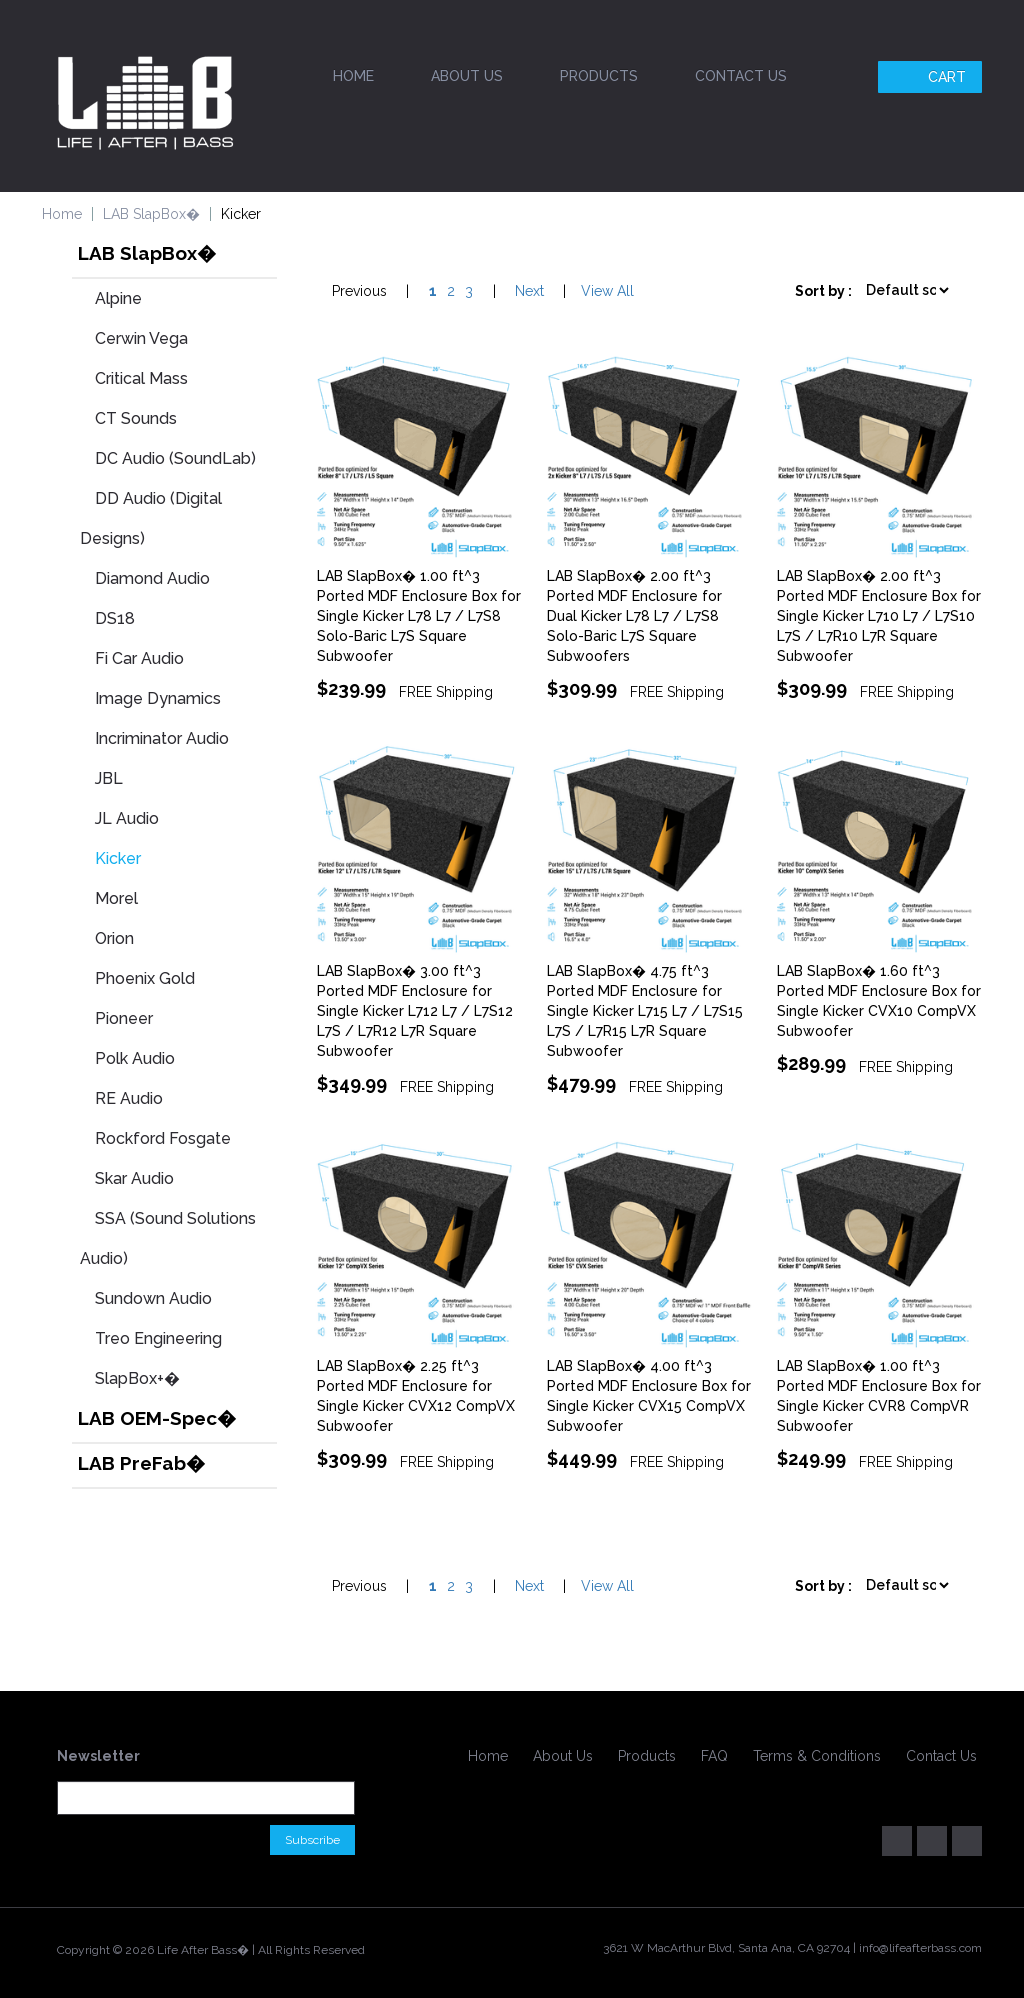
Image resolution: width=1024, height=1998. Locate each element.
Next (529, 291)
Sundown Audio (153, 1298)
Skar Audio (134, 1178)
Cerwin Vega (141, 338)
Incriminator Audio (162, 738)
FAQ (714, 1756)
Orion (114, 938)
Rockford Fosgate (163, 1138)
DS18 (115, 618)
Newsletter (98, 1756)
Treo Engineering (158, 1338)
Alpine (118, 298)
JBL (109, 778)
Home (353, 76)
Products (599, 76)
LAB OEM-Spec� (157, 1418)
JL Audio (127, 818)
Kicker (118, 858)
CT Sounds (136, 418)
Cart (932, 77)
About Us (467, 76)
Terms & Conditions (817, 1756)
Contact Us (741, 76)
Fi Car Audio (139, 658)
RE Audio (129, 1098)
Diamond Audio (152, 578)
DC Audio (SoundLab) (175, 458)
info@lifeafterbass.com (920, 1948)
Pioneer (124, 1018)
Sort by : (823, 291)
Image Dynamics (158, 698)
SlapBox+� (137, 1378)
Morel (116, 898)
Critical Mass (141, 378)
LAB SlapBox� (151, 214)
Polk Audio (135, 1058)
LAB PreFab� (141, 1463)
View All (607, 291)
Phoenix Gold (145, 978)
